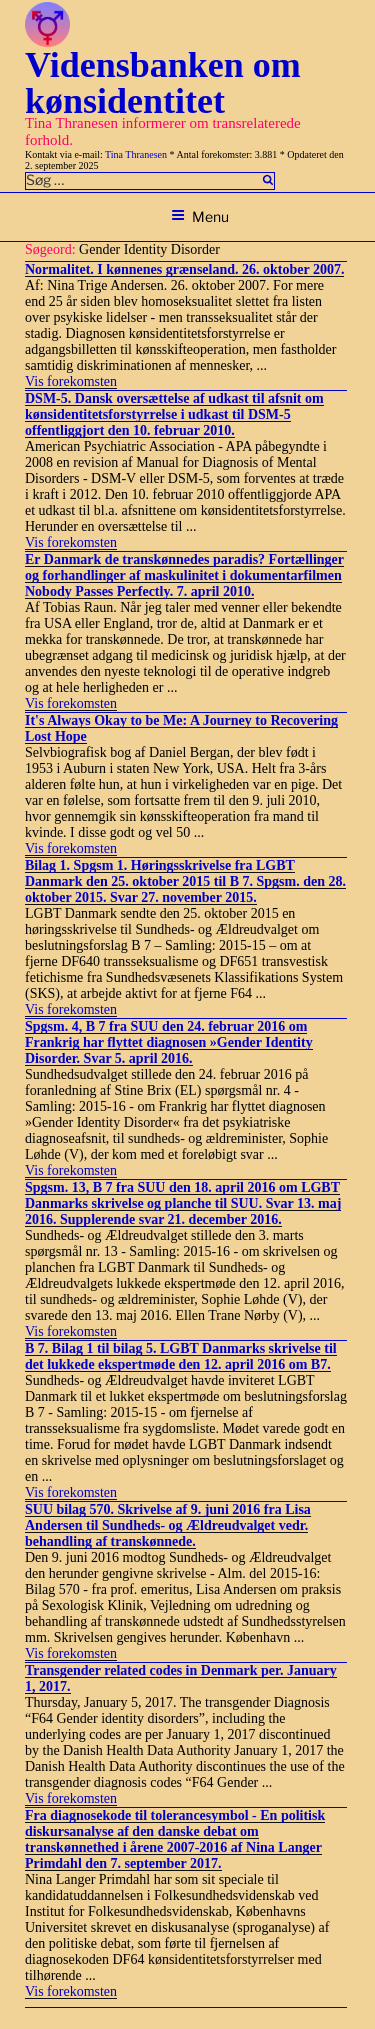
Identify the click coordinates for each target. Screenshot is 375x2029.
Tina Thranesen (136, 154)
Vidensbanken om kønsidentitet (163, 83)
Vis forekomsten (71, 381)
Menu (200, 216)
